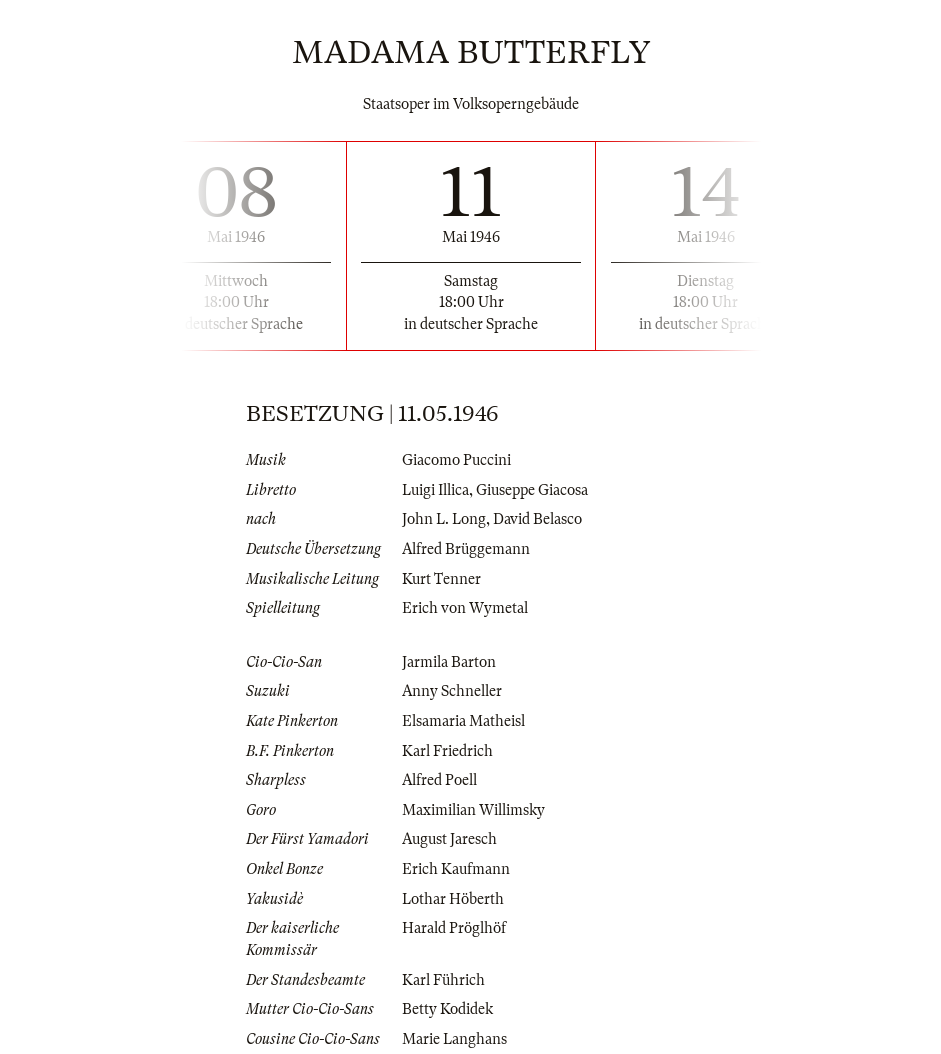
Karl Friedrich (447, 751)
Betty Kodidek (447, 1009)
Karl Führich (443, 980)
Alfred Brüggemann (466, 549)
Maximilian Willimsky (473, 810)
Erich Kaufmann (456, 869)
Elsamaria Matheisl (463, 721)
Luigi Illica (435, 490)
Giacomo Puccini (456, 460)
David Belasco (537, 519)
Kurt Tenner (441, 579)
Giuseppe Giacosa (532, 490)
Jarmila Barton (449, 662)
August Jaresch (449, 839)
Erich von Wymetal (465, 608)
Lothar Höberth (453, 899)
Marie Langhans (454, 1039)
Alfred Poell (439, 780)
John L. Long (444, 519)
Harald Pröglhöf (454, 928)
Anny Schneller (452, 691)
